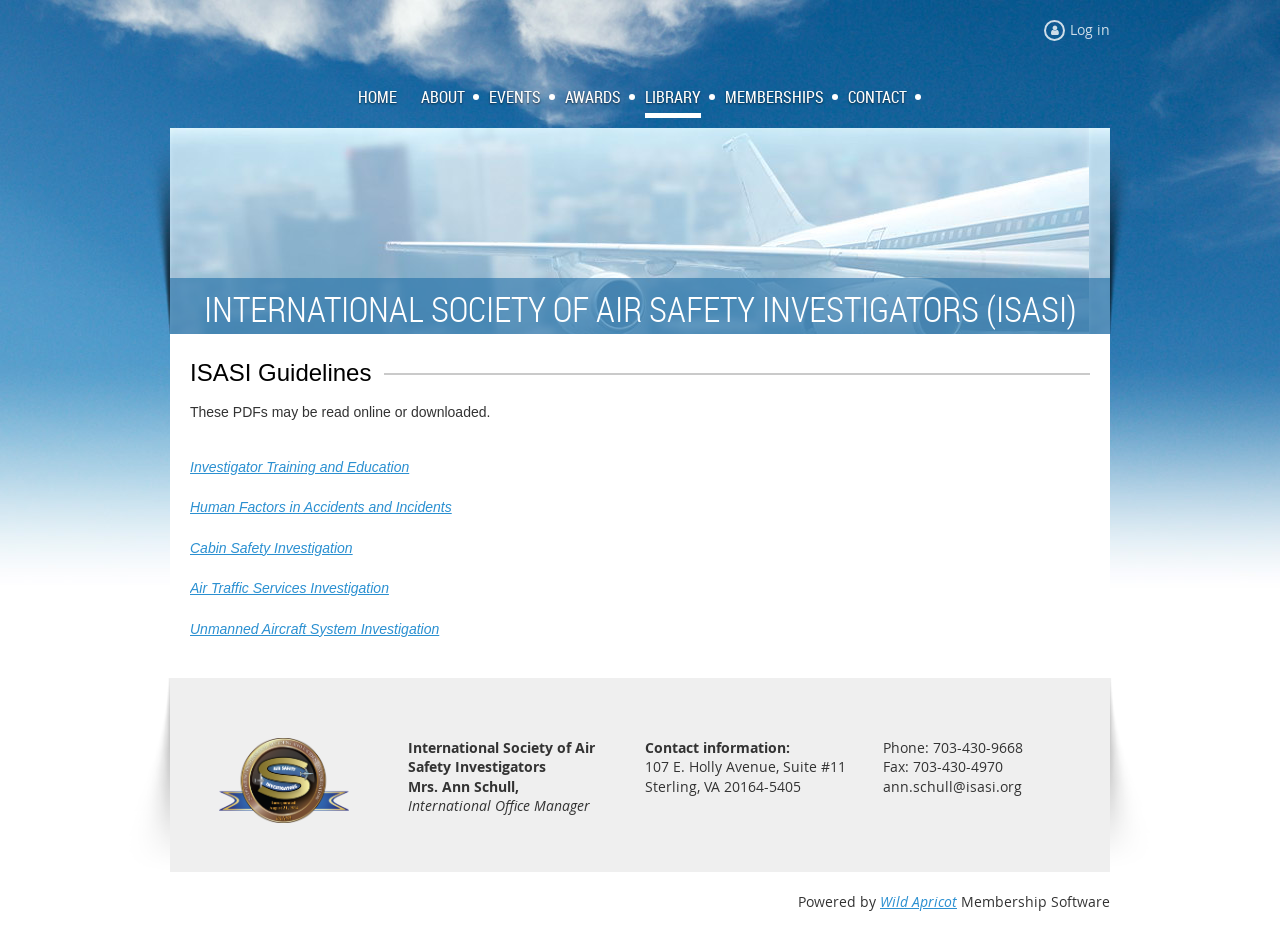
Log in (1090, 29)
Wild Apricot (918, 901)
